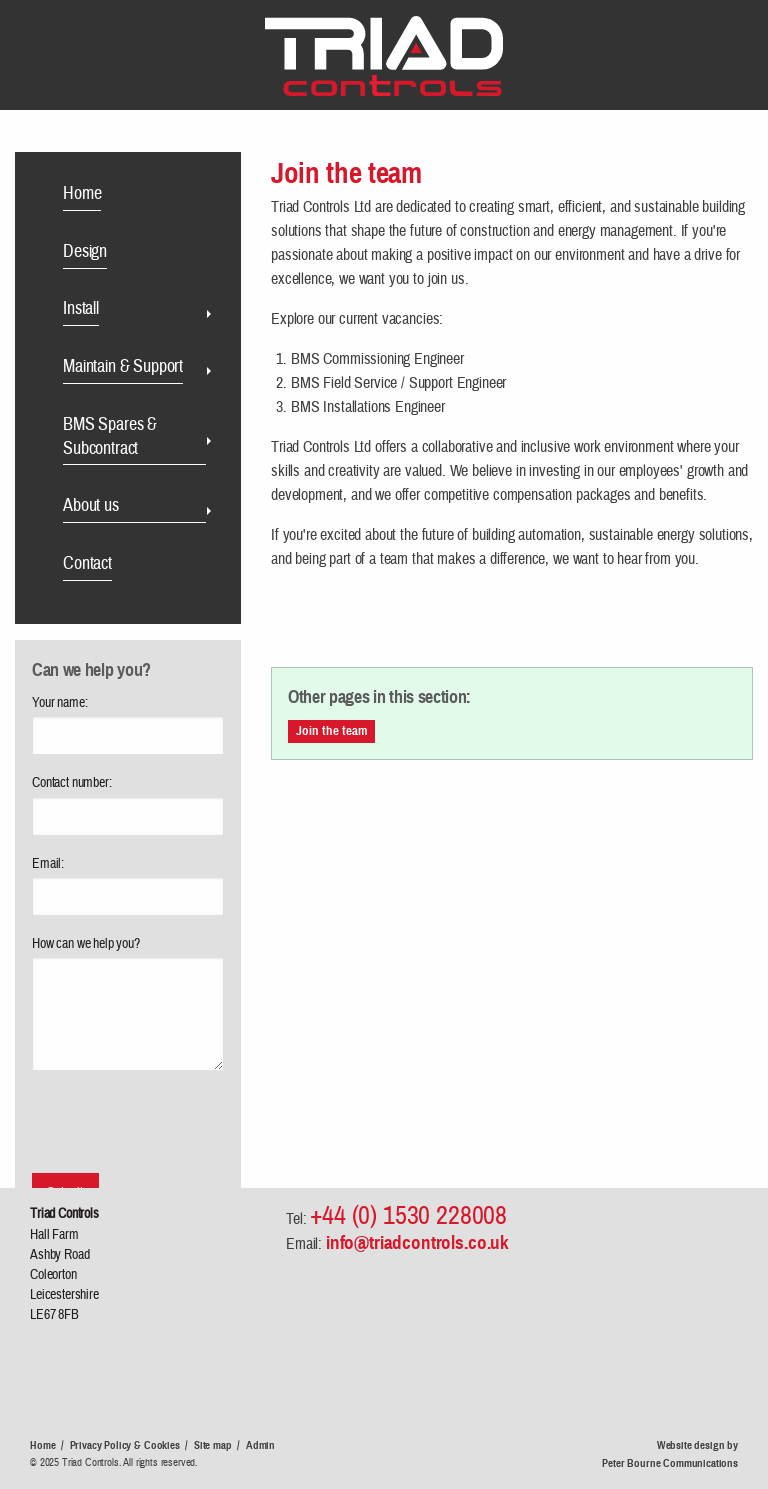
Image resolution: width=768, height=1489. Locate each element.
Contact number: (72, 783)
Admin (260, 1445)
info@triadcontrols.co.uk (417, 1242)
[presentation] (123, 1110)
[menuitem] (136, 196)
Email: (48, 864)
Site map (213, 1445)
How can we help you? (86, 944)
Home (42, 1445)
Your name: (59, 703)
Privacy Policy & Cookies (125, 1445)
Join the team (331, 731)
